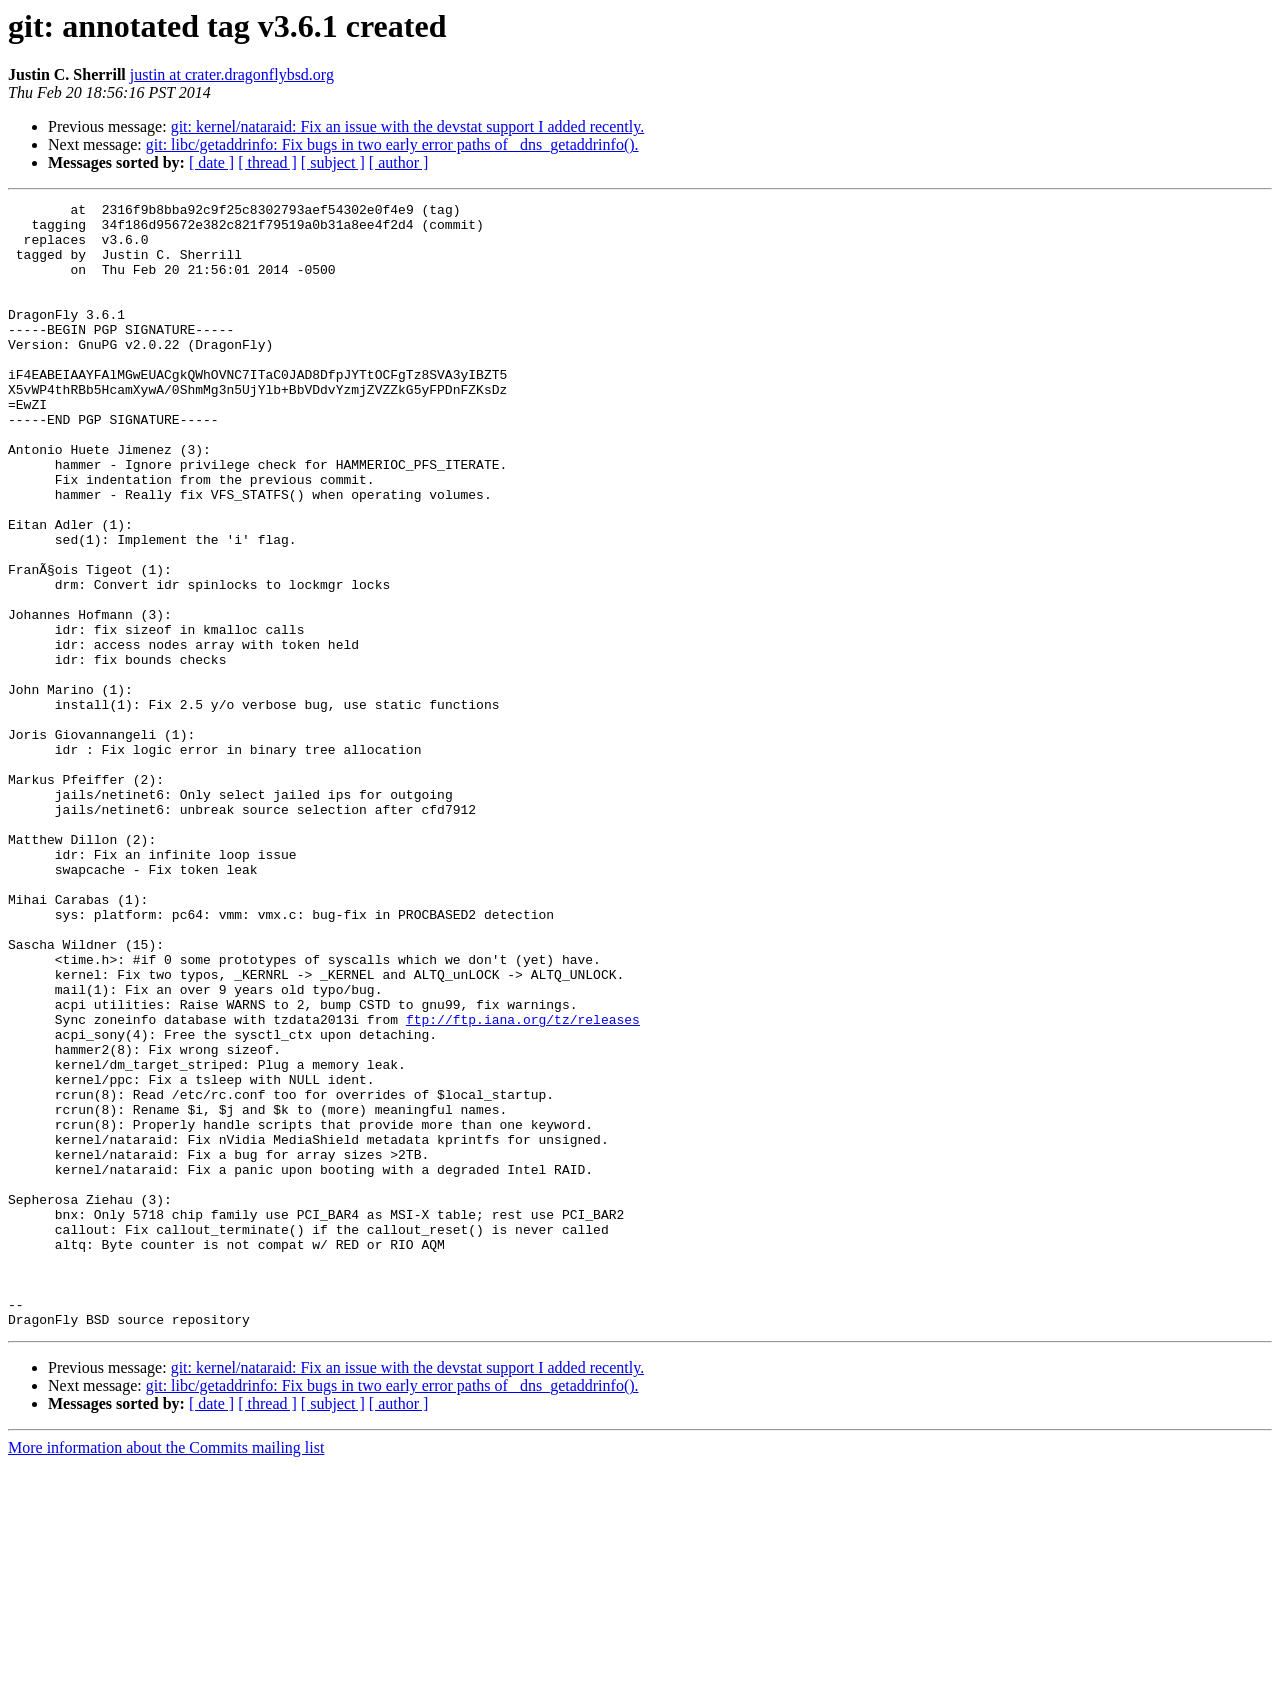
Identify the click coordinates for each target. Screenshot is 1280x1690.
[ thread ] (267, 162)
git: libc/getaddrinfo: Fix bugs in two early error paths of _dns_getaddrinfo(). (392, 144)
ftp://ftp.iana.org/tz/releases (523, 1184)
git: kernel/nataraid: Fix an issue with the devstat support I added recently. (408, 126)
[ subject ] (333, 162)
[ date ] (211, 162)
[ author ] (399, 162)
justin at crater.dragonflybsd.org (232, 74)
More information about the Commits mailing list (166, 1672)
